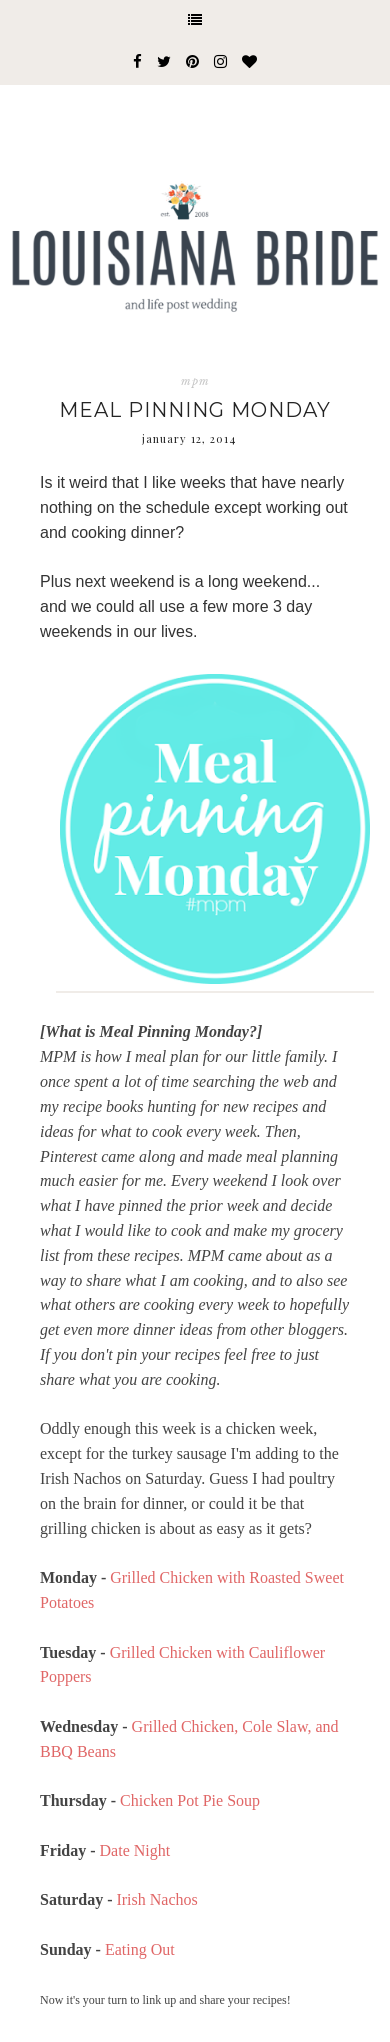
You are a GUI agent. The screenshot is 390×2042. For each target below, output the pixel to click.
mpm (195, 381)
